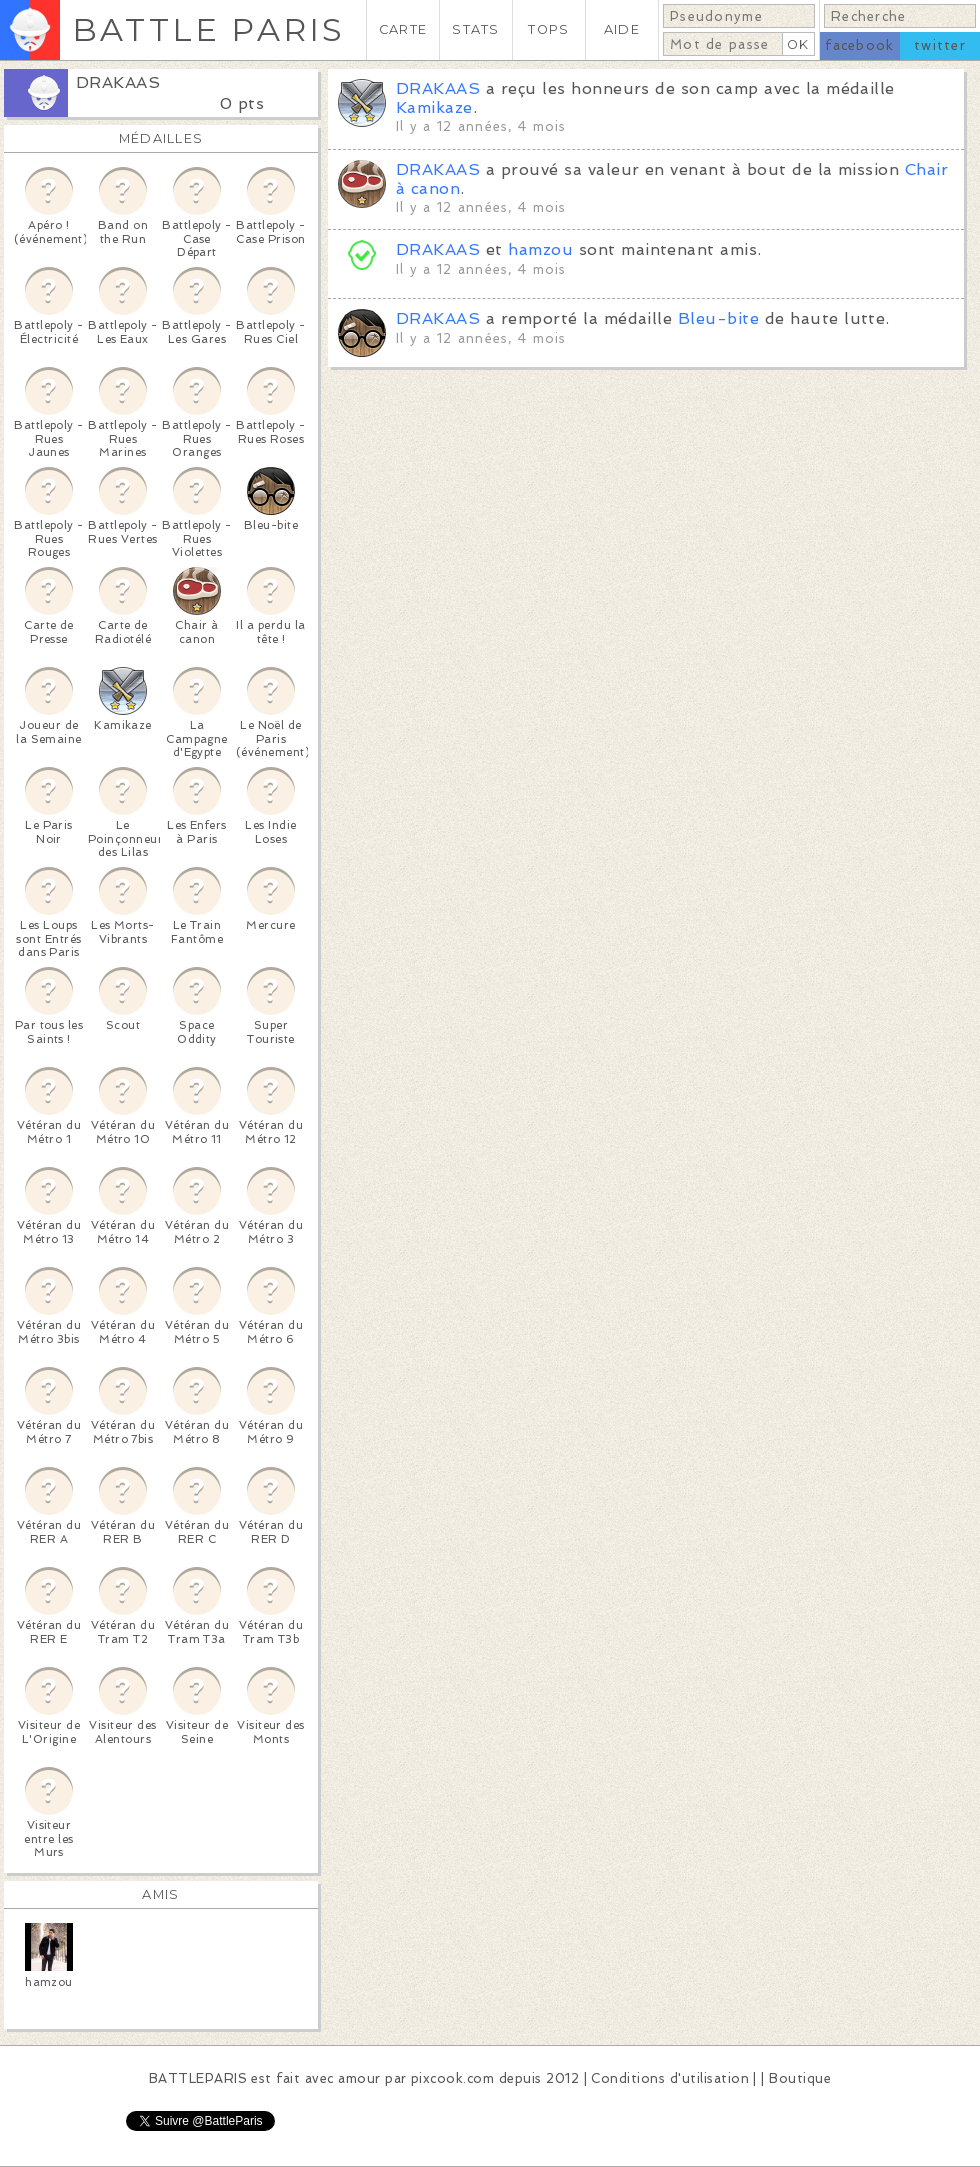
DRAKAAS (118, 82)
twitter (940, 45)
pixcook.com (452, 2078)
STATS (475, 29)
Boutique (800, 2078)
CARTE (403, 29)
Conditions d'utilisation (670, 2078)
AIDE (622, 29)
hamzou (540, 249)
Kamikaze (434, 107)
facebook (859, 45)
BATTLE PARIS (208, 29)
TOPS (548, 29)
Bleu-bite (718, 318)
